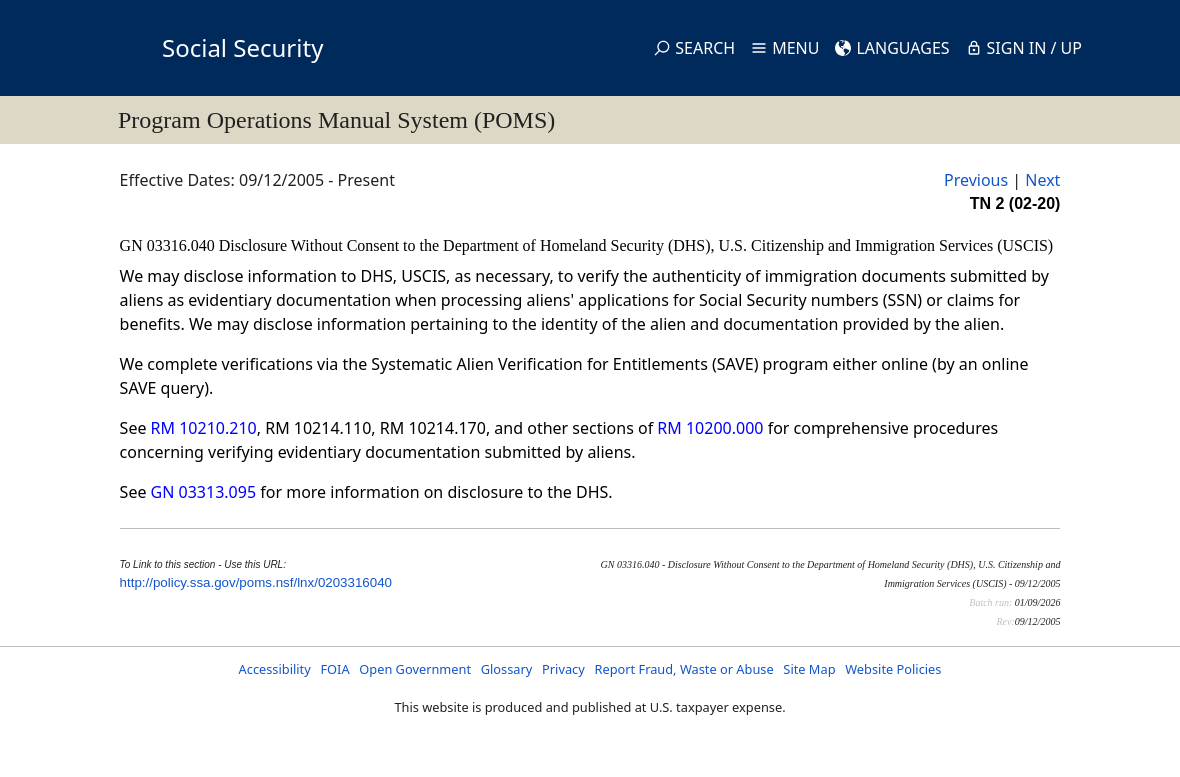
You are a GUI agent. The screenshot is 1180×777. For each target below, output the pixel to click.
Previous (976, 180)
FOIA (334, 669)
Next (1042, 180)
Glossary (507, 669)
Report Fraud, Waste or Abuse (683, 669)
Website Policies (893, 669)
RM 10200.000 (710, 428)
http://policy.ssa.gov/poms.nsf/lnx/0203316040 (256, 582)
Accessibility (275, 669)
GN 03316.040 (169, 245)
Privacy (563, 669)
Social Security (242, 47)
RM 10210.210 (204, 428)
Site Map (809, 669)
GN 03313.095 (203, 492)
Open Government (415, 669)
